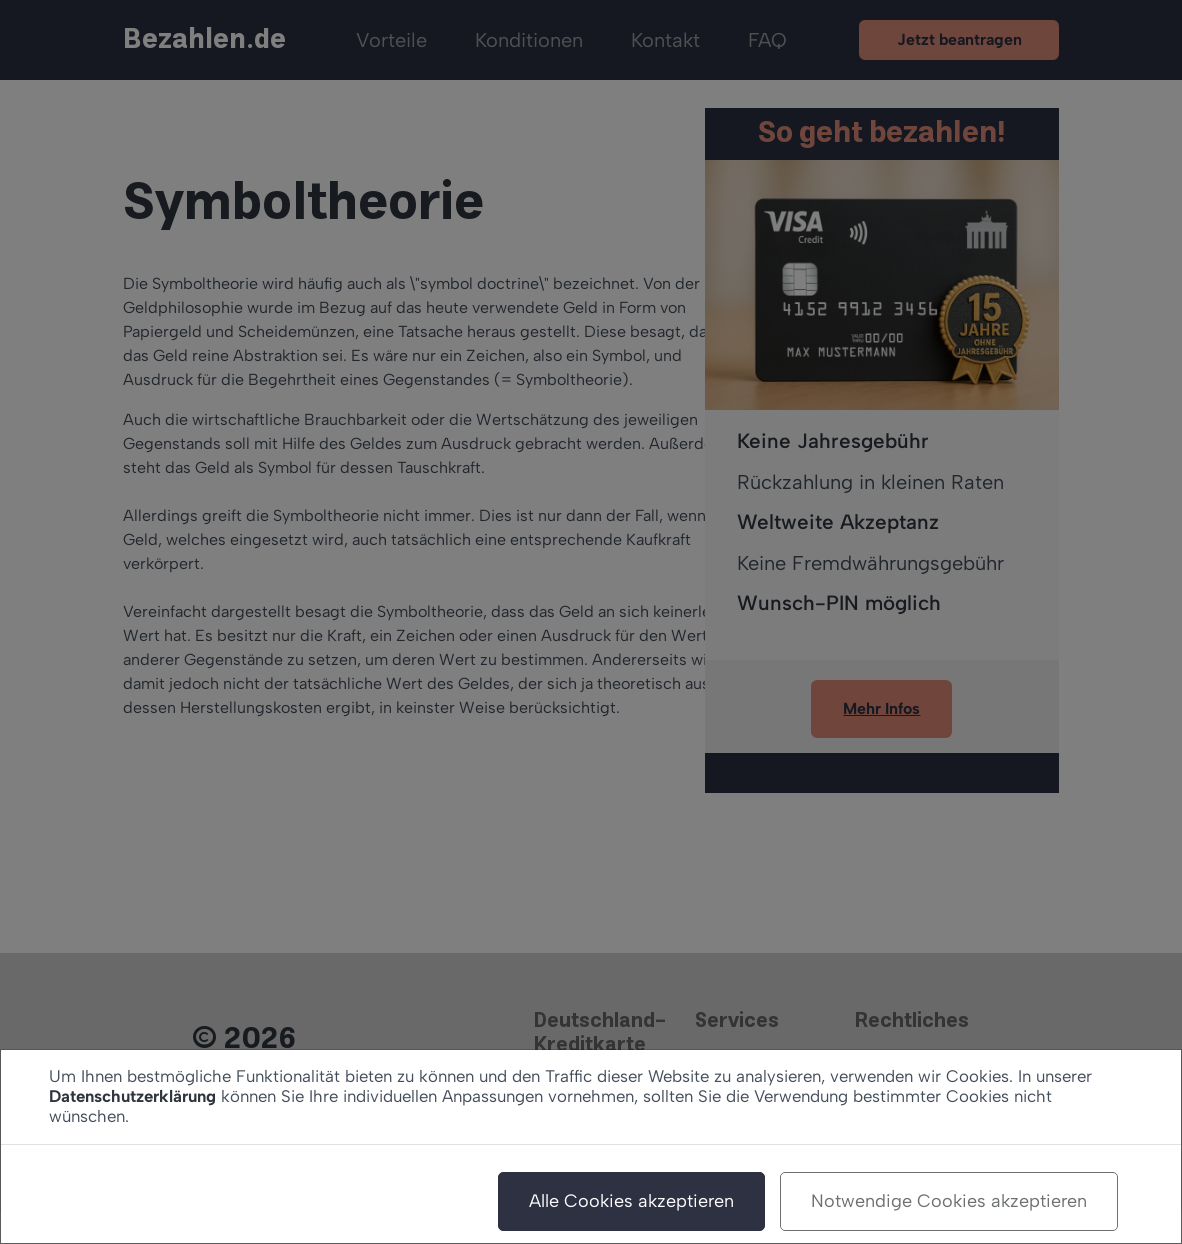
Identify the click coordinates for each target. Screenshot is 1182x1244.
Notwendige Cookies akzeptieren (949, 1201)
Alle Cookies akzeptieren (631, 1201)
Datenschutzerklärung (132, 1096)
